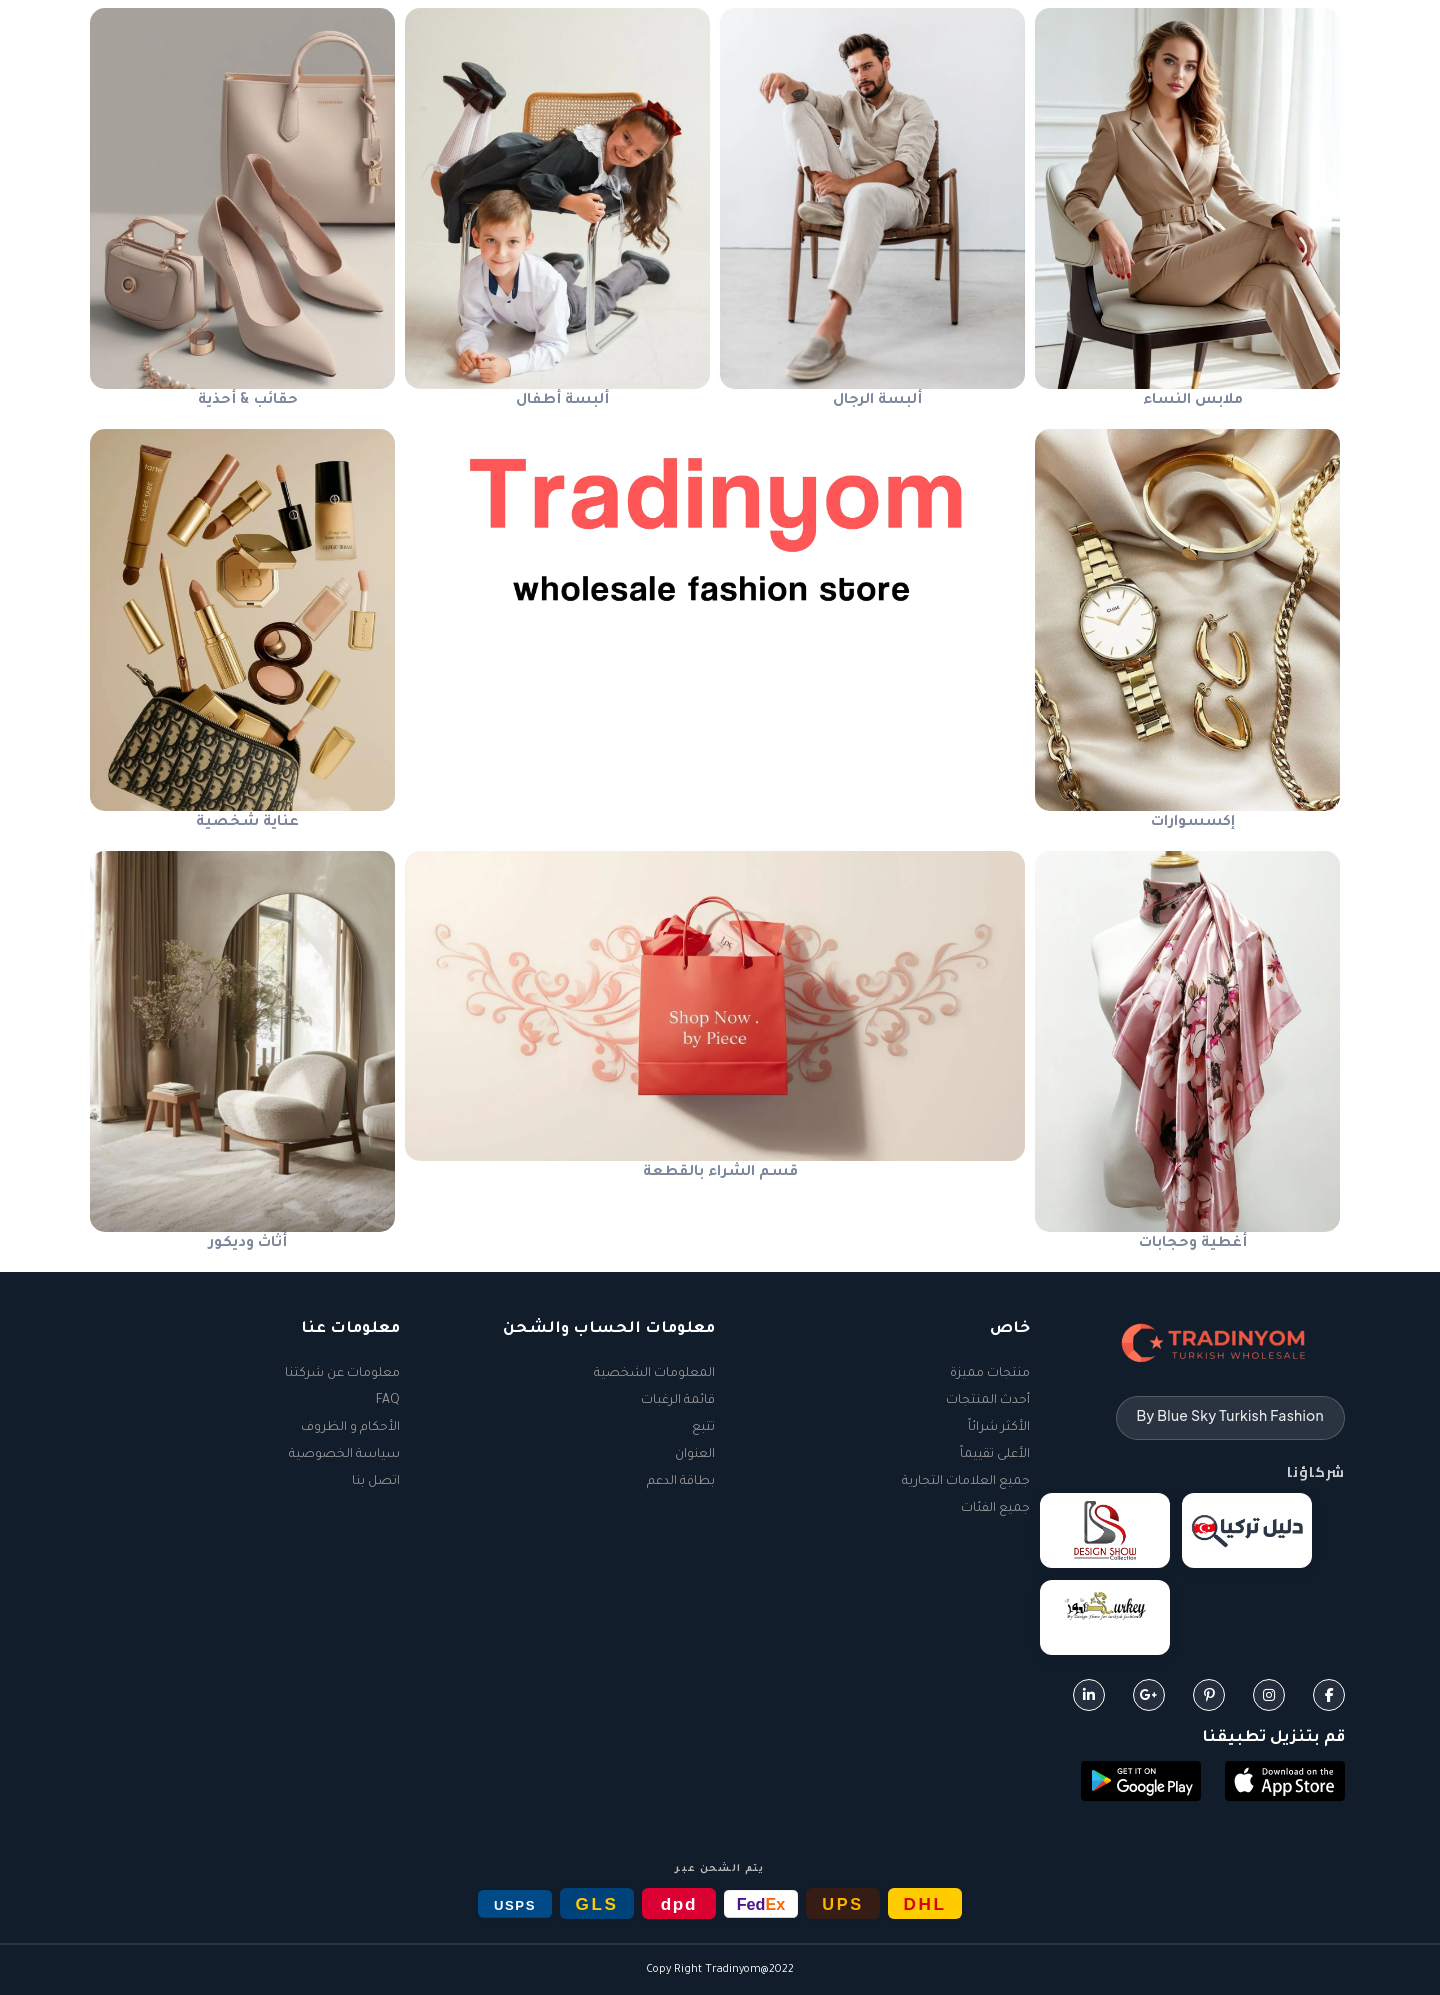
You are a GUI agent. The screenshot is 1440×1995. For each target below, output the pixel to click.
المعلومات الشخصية (654, 1374)
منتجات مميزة (990, 1374)
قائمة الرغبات (678, 1401)
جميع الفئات (995, 1509)
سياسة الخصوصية (344, 1455)
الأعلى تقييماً (995, 1455)
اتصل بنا (376, 1482)
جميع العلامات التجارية (966, 1482)
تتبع (703, 1428)
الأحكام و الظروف (350, 1428)
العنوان (695, 1455)
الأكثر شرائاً (999, 1428)
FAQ (388, 1401)
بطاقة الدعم (681, 1482)
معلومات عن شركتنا (342, 1374)
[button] (1285, 1783)
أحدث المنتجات (988, 1401)
